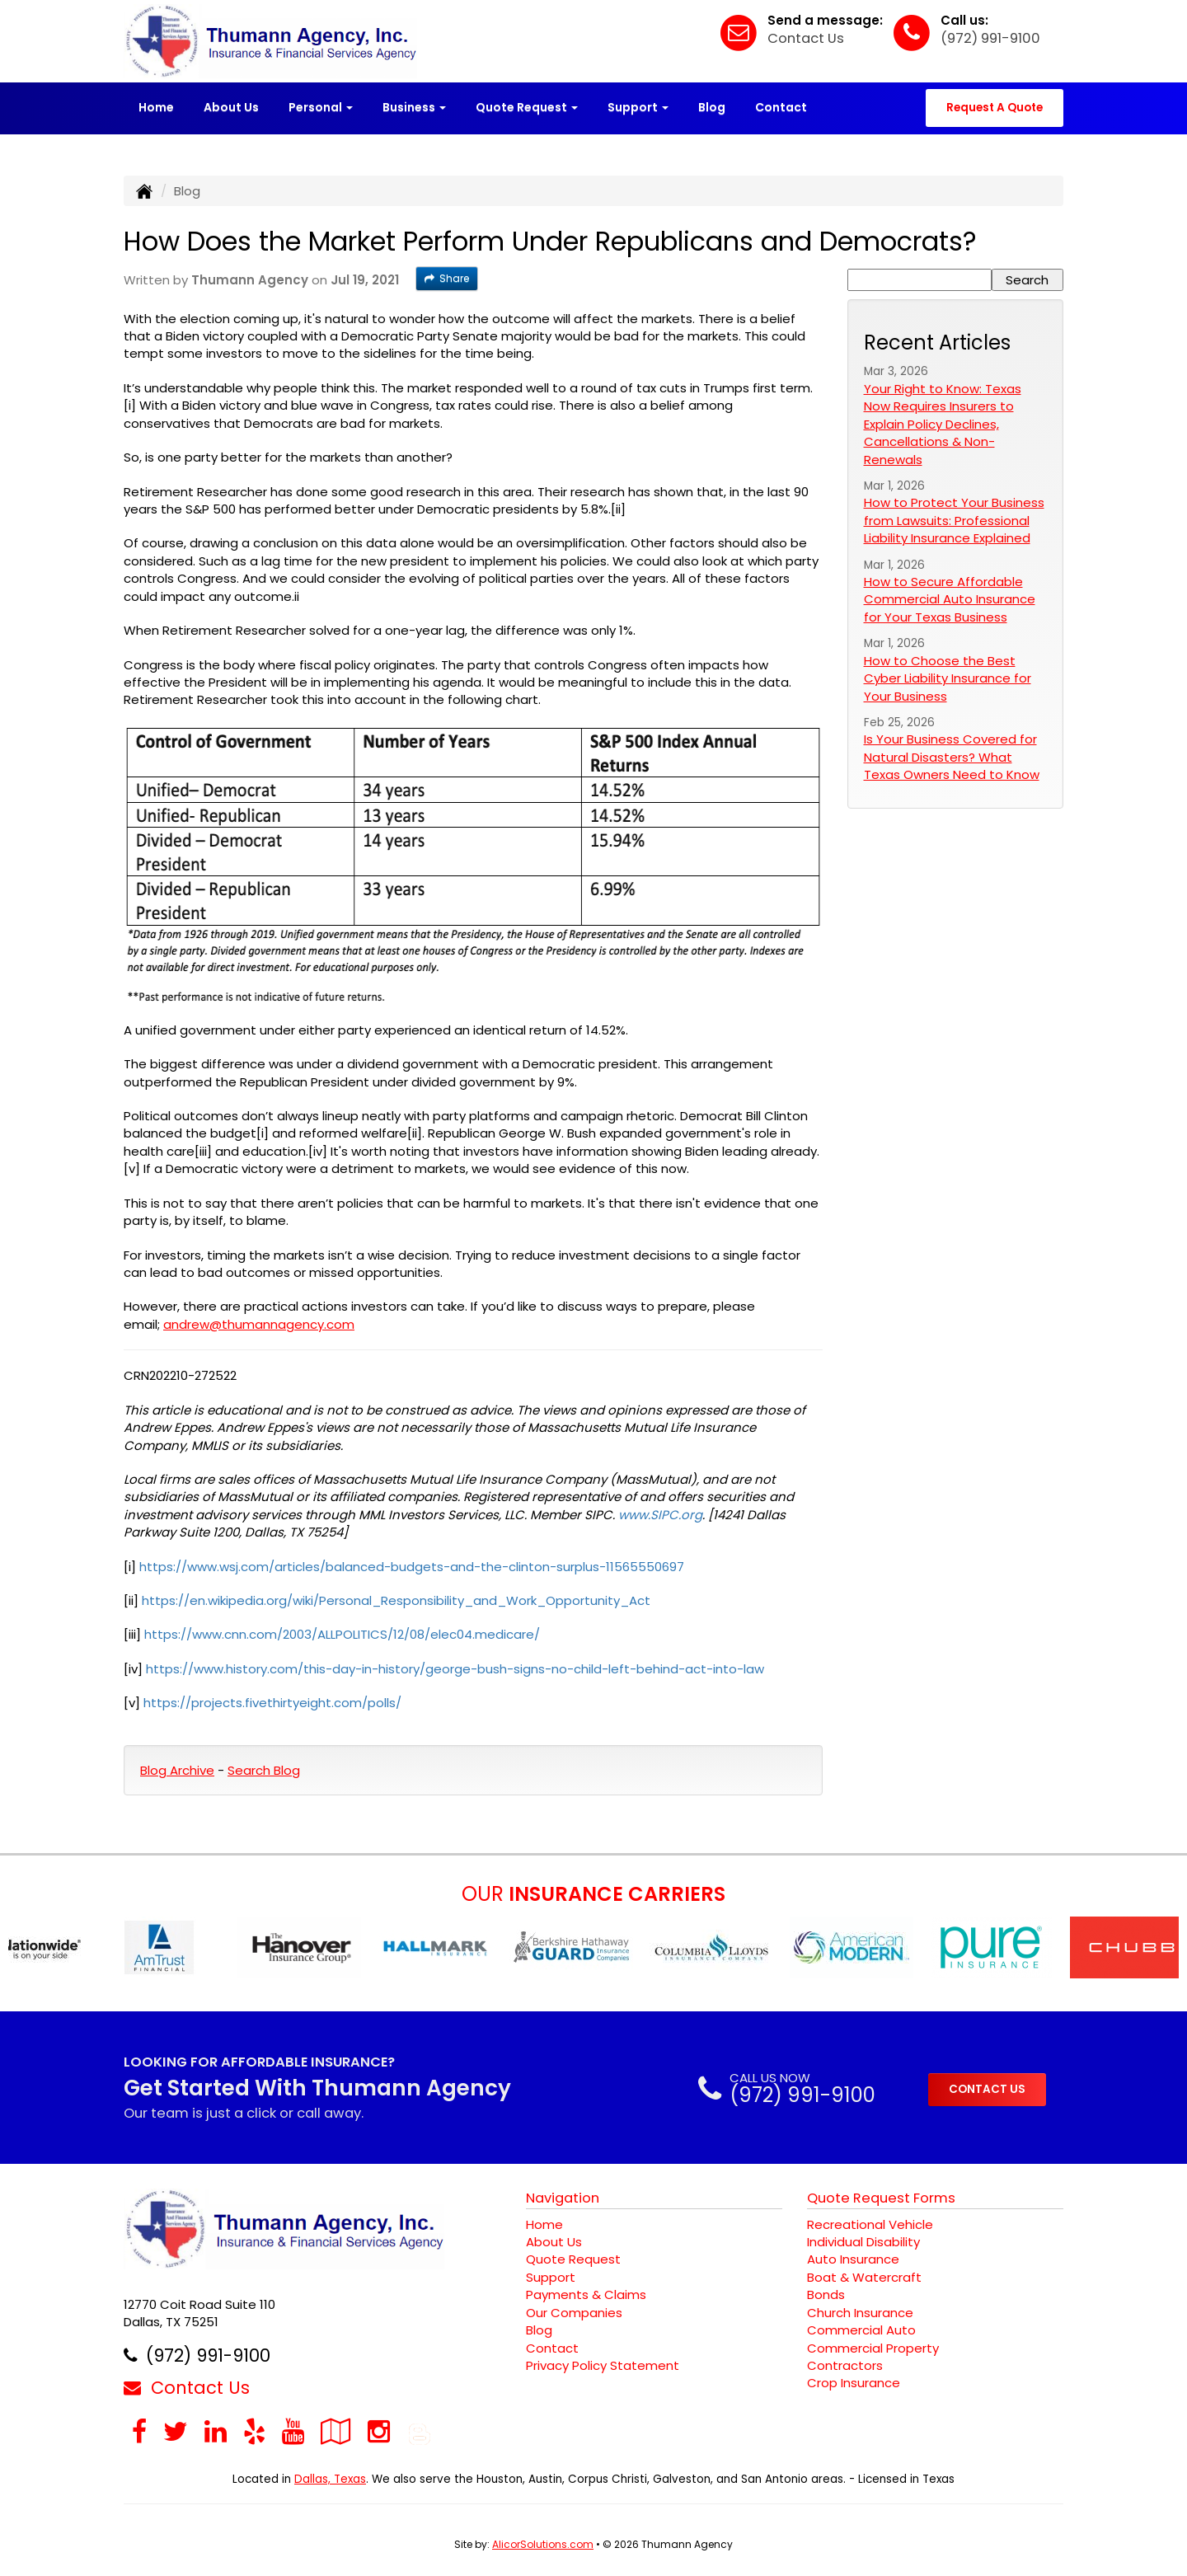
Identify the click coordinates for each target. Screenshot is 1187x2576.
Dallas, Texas (330, 2479)
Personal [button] (321, 107)
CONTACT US (987, 2089)
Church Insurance (860, 2312)
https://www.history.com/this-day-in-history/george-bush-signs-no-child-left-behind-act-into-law (455, 1668)
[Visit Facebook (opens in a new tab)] (139, 2431)
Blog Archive (177, 1770)
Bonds (826, 2294)
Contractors (845, 2365)
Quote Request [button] (527, 107)
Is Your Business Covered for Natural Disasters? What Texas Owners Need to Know (951, 756)
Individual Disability (863, 2241)
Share (447, 278)
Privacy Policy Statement (602, 2365)
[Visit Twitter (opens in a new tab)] (175, 2431)
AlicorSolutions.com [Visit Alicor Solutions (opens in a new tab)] (543, 2544)
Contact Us (805, 38)
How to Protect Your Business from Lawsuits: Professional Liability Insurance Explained (954, 520)
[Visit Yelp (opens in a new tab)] (254, 2431)
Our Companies (574, 2312)
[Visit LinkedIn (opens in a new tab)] (215, 2431)
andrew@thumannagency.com (258, 1324)
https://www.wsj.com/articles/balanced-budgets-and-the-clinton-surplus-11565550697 (411, 1566)
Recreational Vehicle (870, 2224)
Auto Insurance (853, 2259)
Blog (711, 107)
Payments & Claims (586, 2294)
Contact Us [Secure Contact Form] (187, 2388)
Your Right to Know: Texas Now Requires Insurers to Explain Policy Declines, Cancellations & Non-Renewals (942, 424)
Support (550, 2277)
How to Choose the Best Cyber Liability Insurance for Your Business (947, 678)
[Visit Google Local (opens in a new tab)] (335, 2431)
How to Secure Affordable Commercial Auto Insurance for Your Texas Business (949, 599)
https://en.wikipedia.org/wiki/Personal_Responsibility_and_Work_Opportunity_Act (396, 1600)
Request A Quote (994, 107)
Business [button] (414, 107)
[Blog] (419, 2431)
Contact (781, 107)
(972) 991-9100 (990, 38)
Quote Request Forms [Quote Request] (881, 2198)
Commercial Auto (861, 2330)
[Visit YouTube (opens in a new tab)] (293, 2431)
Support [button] (638, 107)
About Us (231, 107)
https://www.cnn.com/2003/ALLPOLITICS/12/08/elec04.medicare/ (342, 1634)
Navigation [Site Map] (562, 2198)
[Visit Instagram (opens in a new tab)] (378, 2431)
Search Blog (264, 1770)
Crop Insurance (853, 2382)
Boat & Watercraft (864, 2277)
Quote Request (573, 2259)
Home (156, 107)
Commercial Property (873, 2348)
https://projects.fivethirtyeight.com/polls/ (272, 1702)
